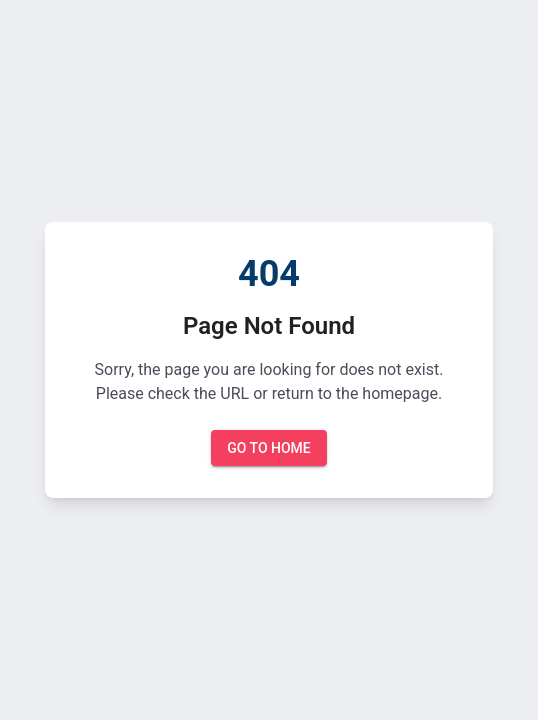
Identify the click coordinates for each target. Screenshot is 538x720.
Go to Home (269, 448)
